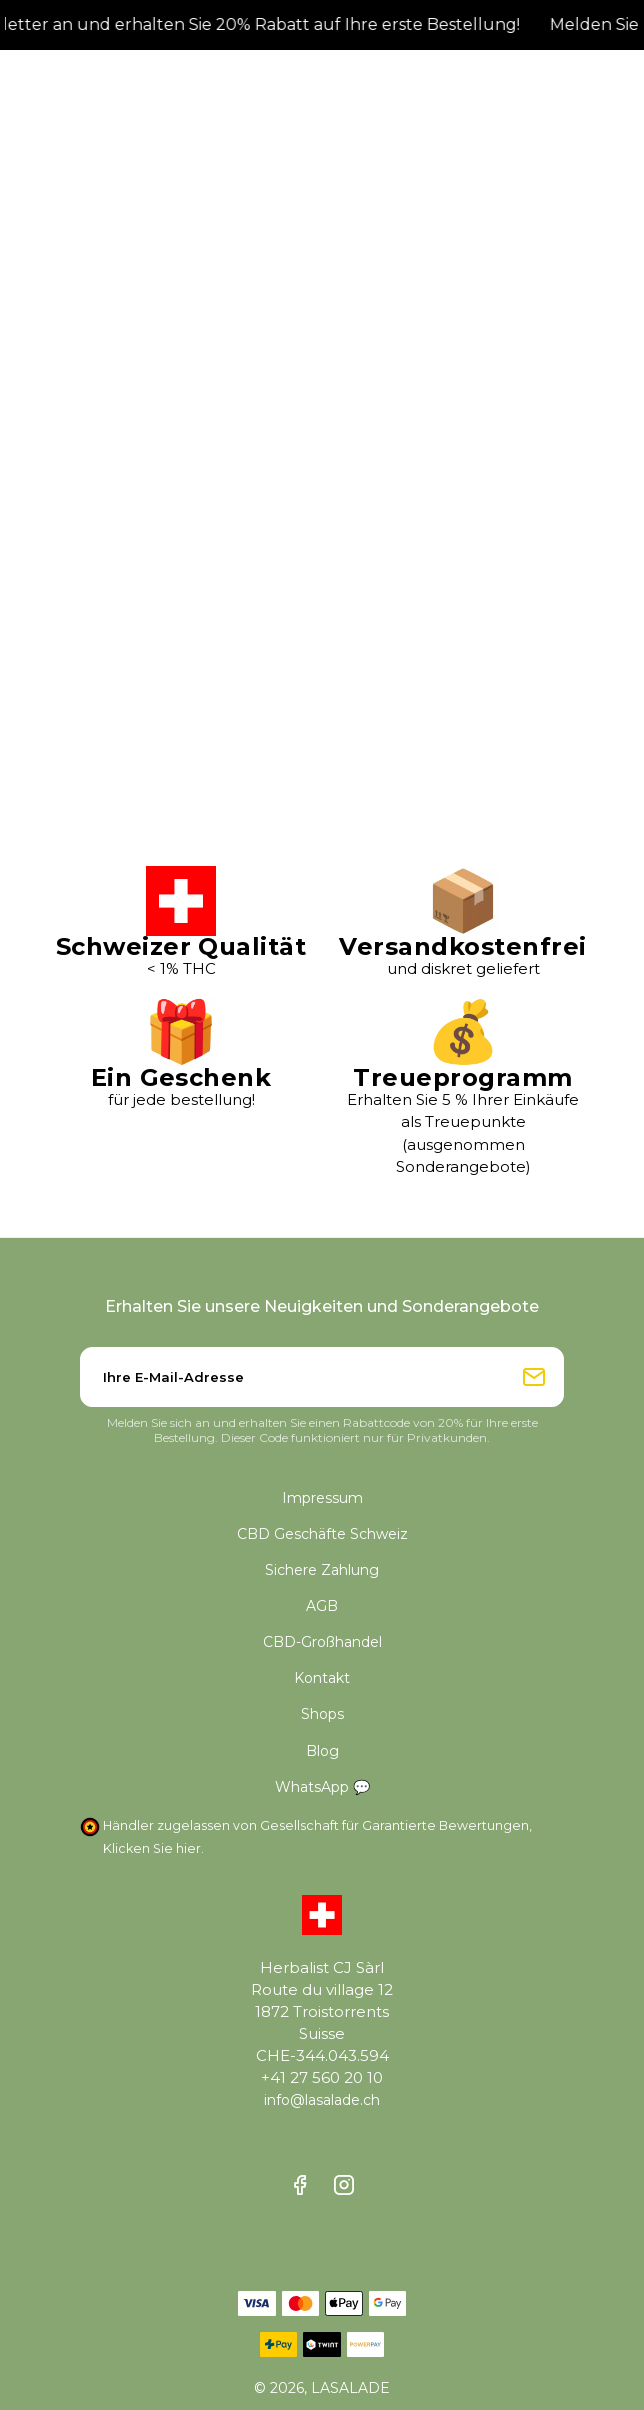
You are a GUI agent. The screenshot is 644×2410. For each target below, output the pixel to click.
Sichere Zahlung (322, 1570)
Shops (322, 1714)
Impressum (322, 1498)
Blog (322, 1751)
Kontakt (322, 1678)
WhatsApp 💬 (322, 1787)
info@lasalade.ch (322, 2100)
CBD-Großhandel (322, 1642)
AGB (322, 1606)
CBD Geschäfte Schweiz (322, 1534)
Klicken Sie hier (152, 1848)
